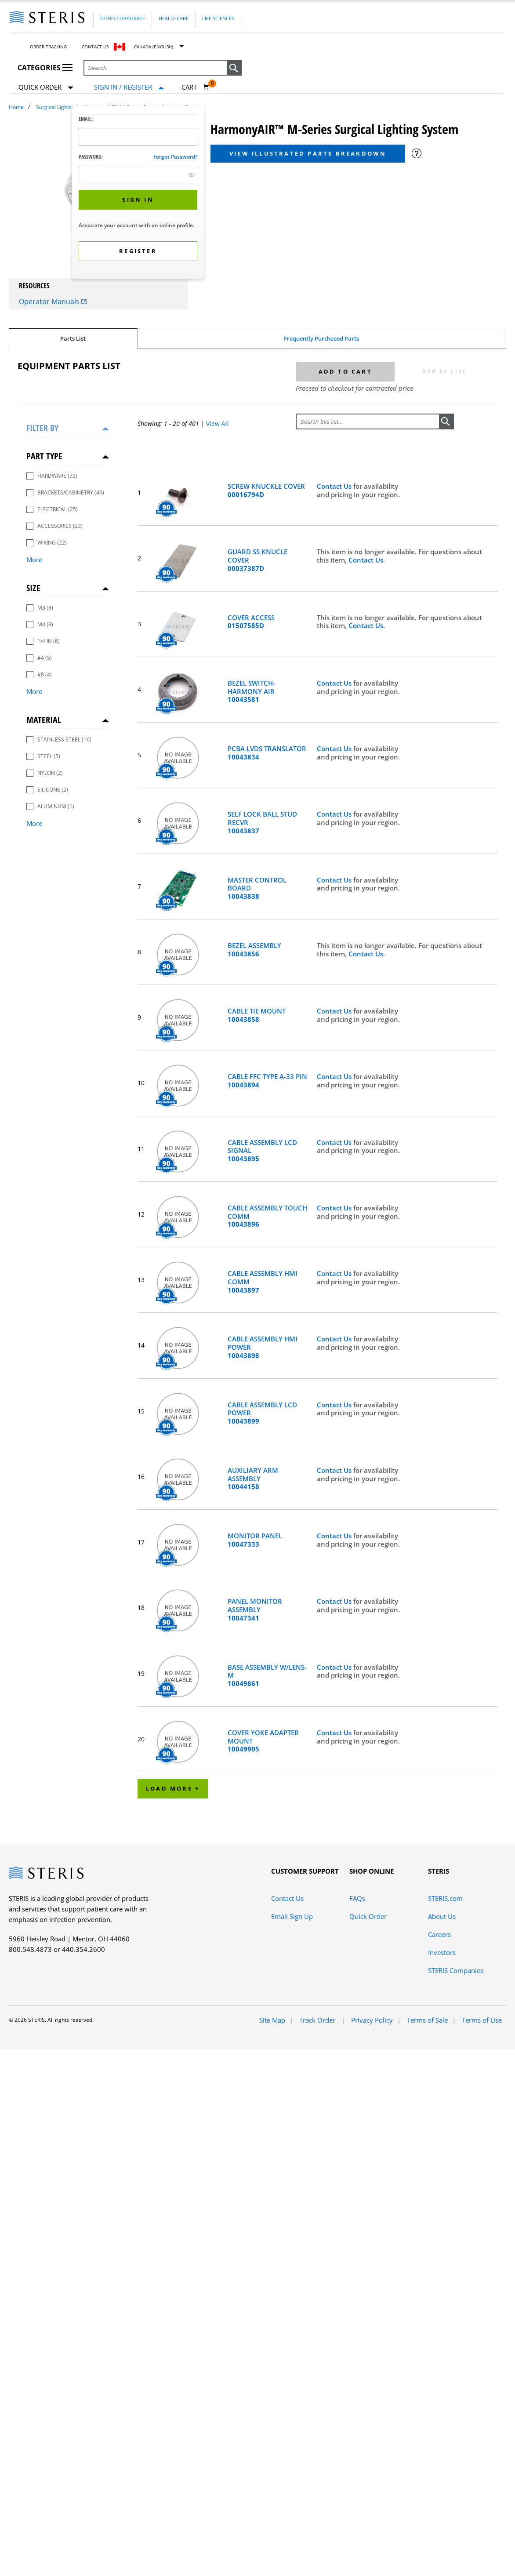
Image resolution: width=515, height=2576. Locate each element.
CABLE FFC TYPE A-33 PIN (267, 1080)
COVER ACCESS (251, 622)
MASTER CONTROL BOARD (257, 888)
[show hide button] (191, 174)
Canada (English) (153, 47)
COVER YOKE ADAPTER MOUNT (263, 1741)
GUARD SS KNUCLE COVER (257, 560)
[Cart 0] (195, 87)
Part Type (44, 456)
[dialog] (138, 193)
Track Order (318, 2020)
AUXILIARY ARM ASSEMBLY (253, 1478)
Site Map (272, 2020)
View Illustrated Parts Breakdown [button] (307, 153)
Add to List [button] (444, 371)
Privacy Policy (372, 2020)
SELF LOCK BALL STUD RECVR (262, 822)
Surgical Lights (54, 107)
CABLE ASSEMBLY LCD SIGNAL (262, 1150)
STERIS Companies (455, 1970)
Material (43, 720)
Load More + (172, 1788)
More (34, 559)
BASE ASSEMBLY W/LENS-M (267, 1675)
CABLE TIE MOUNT (257, 1015)
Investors (442, 1952)
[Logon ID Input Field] (138, 136)
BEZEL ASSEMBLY (254, 949)
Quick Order (45, 87)
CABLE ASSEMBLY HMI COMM (262, 1281)
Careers (439, 1934)
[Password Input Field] (138, 174)
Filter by (42, 428)
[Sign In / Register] (129, 87)
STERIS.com (445, 1898)
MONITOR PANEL (255, 1540)
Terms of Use (482, 2020)
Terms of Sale (427, 2020)
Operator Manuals (53, 301)
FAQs (357, 1898)
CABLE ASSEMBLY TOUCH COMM (267, 1216)
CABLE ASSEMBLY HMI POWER (262, 1347)
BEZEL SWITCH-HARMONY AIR (251, 691)
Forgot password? (175, 156)
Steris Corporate (122, 18)
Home (16, 107)
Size (33, 588)
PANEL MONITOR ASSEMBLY (255, 1609)
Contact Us (95, 47)
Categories (45, 68)
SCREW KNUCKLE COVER (266, 490)
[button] (234, 68)
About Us (442, 1916)
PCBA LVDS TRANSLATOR (267, 753)
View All (217, 423)
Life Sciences (218, 18)
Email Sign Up (292, 1916)
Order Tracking (48, 47)
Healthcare (174, 18)
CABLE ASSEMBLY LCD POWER (262, 1413)
